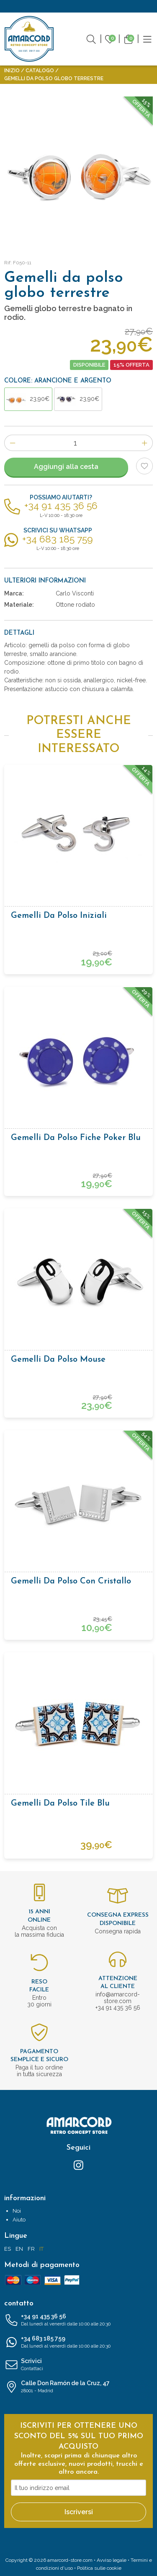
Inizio (12, 70)
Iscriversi (78, 2512)
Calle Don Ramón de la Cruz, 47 (78, 2387)
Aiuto (19, 2219)
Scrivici (78, 2365)
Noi (17, 2211)
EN (19, 2249)
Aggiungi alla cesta (66, 467)
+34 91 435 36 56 (78, 2320)
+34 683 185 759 (78, 2342)
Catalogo (40, 70)
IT (41, 2249)
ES (7, 2249)
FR (31, 2249)
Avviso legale (111, 2560)
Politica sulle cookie (99, 2568)
